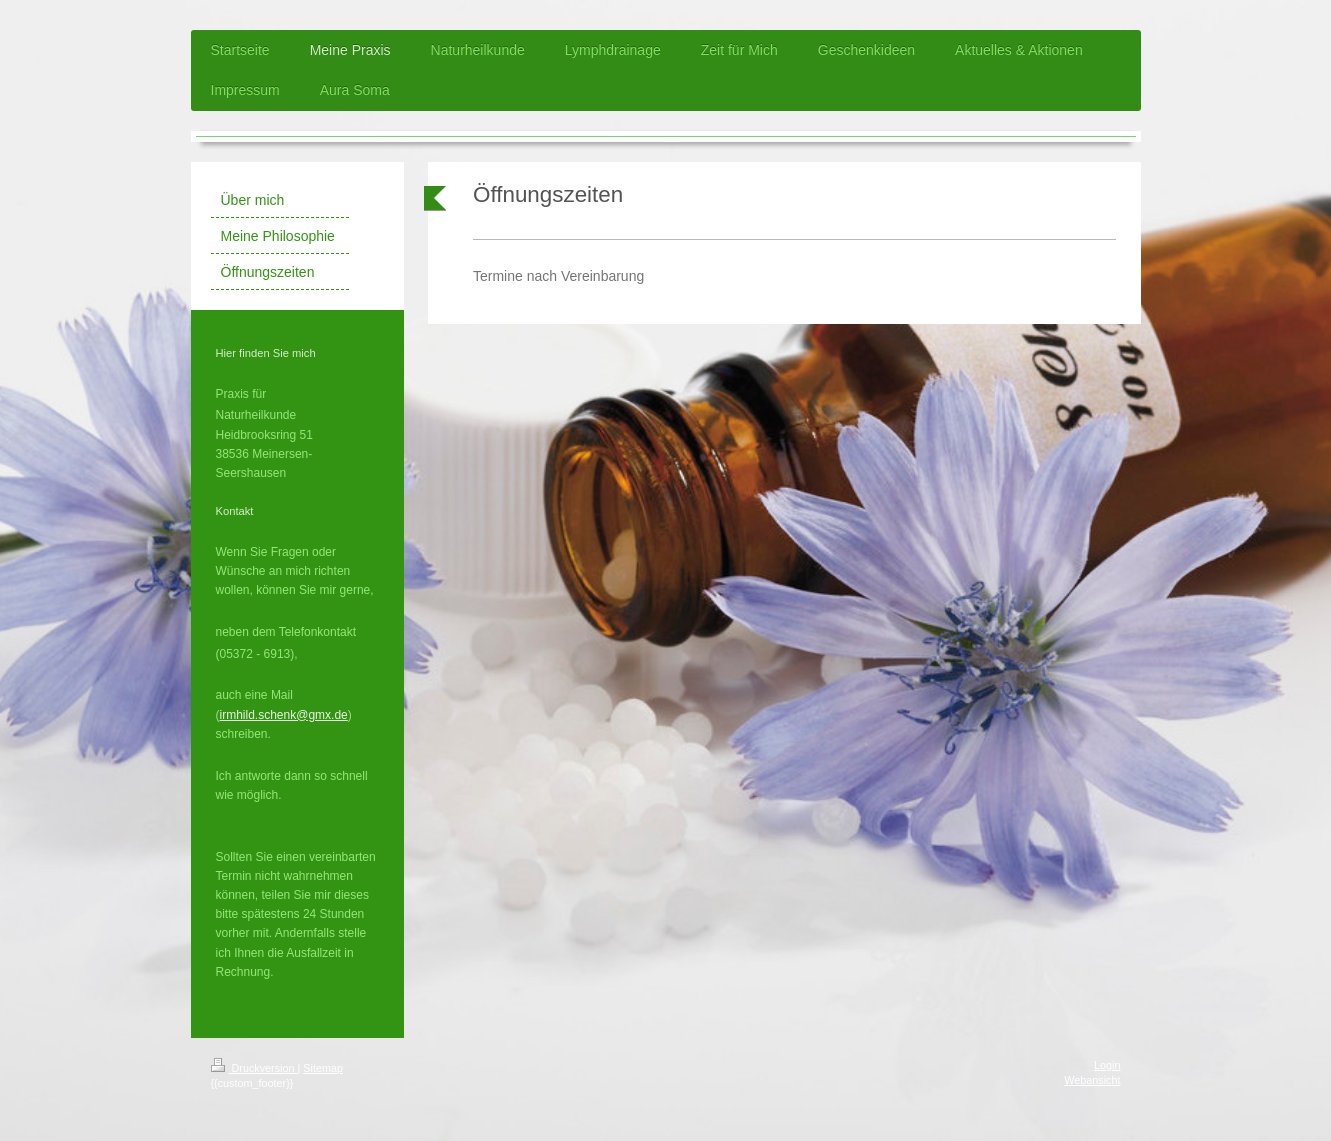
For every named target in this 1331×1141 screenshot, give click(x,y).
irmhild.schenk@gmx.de (284, 715)
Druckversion (254, 1068)
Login (1107, 1065)
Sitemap (323, 1068)
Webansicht (1092, 1080)
